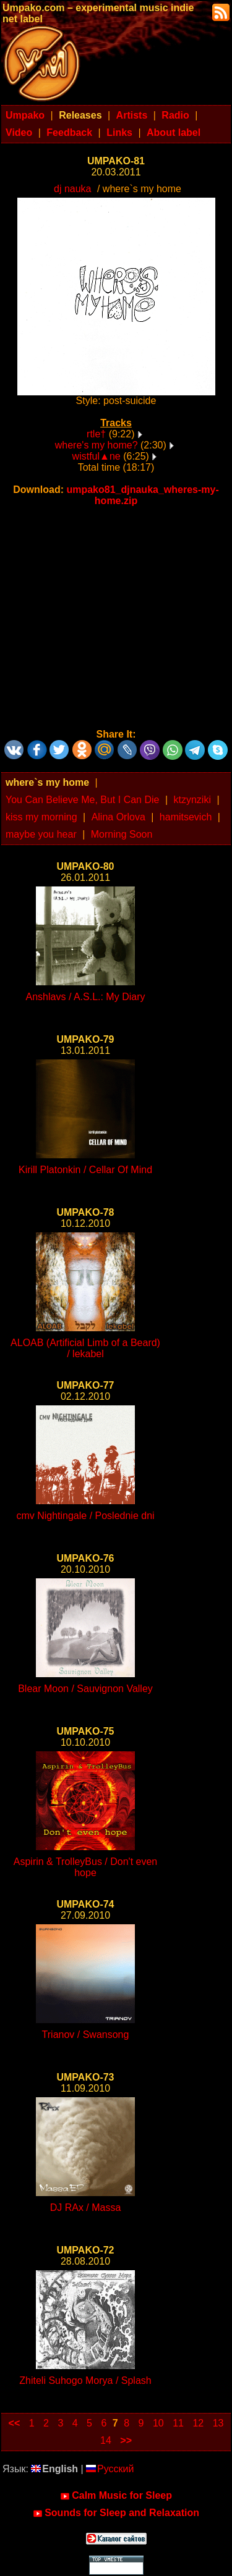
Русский (110, 2469)
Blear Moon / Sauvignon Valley (85, 1688)
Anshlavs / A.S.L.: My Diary (85, 996)
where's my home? (96, 445)
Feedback (69, 132)
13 (218, 2423)
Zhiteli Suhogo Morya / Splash (85, 2380)
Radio (175, 115)
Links (119, 132)
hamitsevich (186, 817)
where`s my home (47, 782)
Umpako (25, 115)
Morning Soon (122, 834)
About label (173, 132)
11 (178, 2423)
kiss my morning (41, 817)
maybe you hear (41, 834)
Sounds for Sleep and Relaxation (116, 2513)
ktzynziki (191, 799)
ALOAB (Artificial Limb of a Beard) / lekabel (85, 1348)
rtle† (96, 434)
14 (105, 2440)
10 (158, 2423)
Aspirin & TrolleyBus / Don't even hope (86, 1867)
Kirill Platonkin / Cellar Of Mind (85, 1169)
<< (14, 2423)
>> (126, 2440)
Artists (132, 115)
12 (198, 2423)
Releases (80, 115)
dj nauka (73, 188)
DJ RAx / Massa (85, 2207)
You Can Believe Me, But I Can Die (82, 799)
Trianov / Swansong (85, 2034)
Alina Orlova (118, 817)
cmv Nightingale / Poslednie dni (85, 1515)
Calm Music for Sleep (116, 2495)
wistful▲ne (96, 456)
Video (19, 132)
